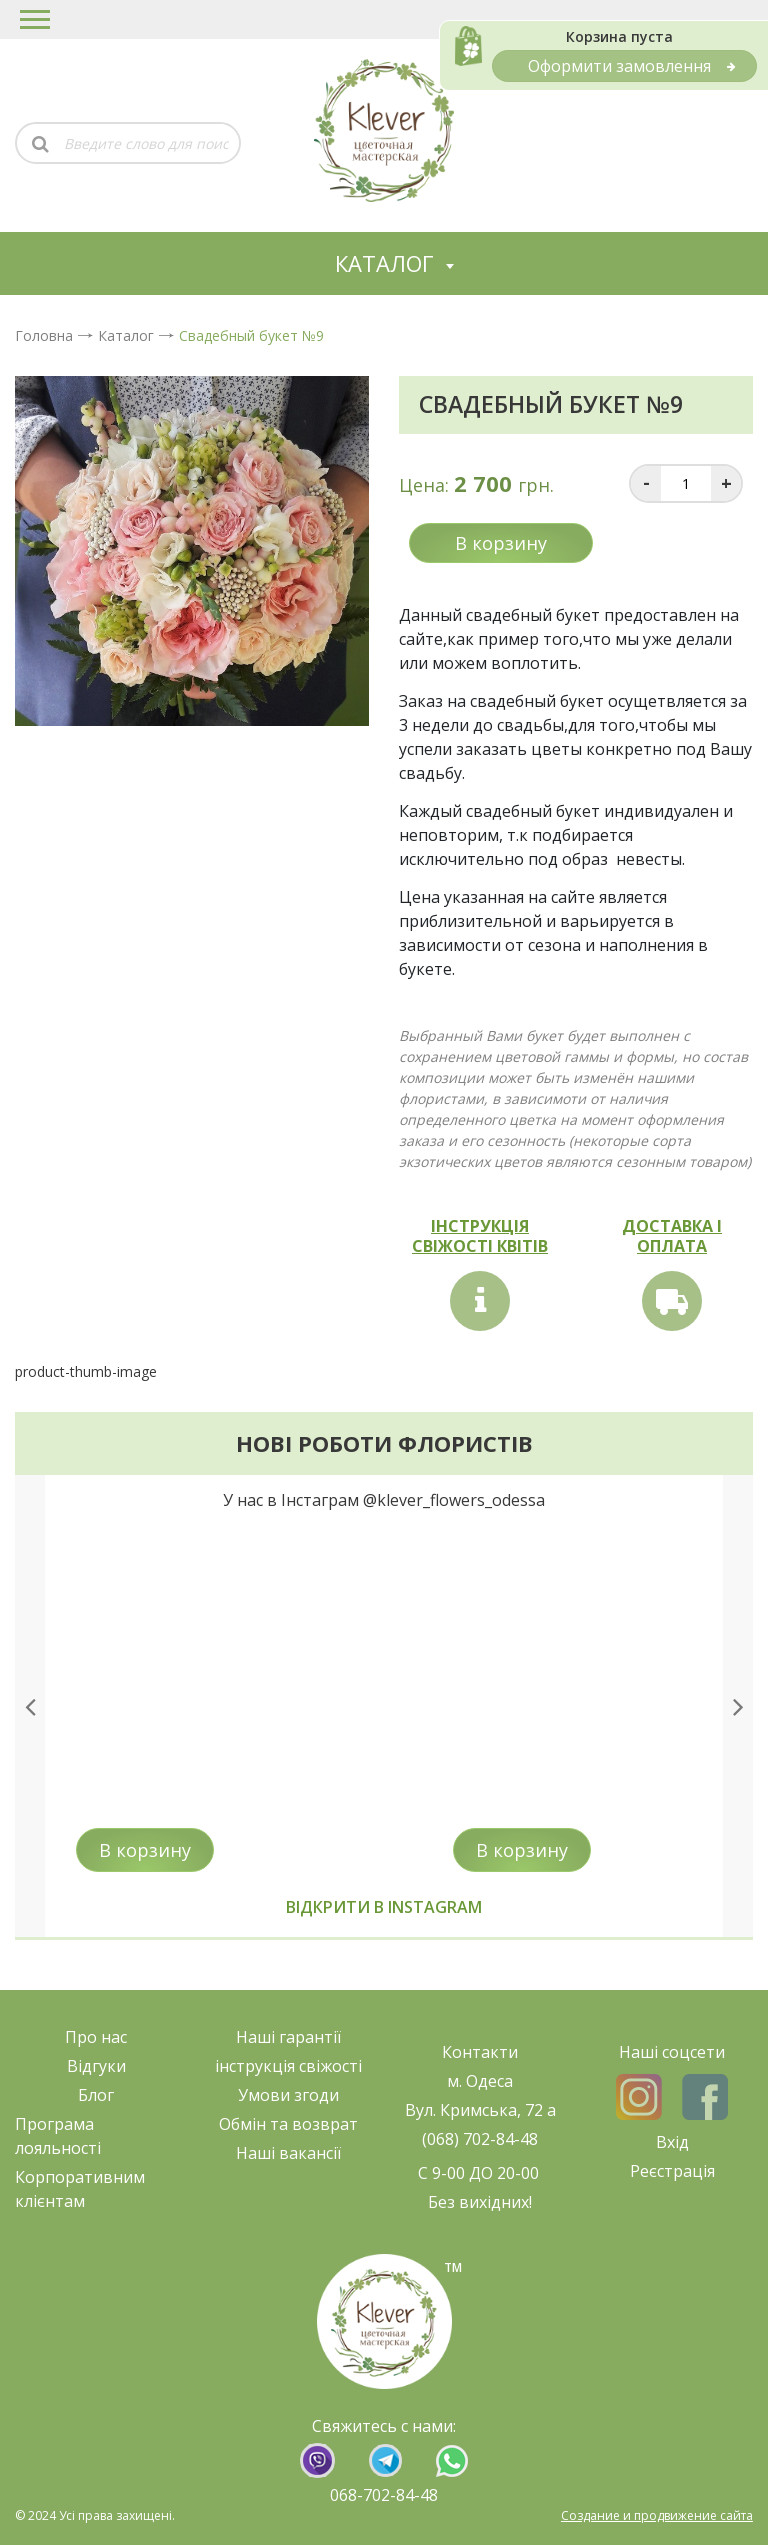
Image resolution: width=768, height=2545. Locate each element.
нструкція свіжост (288, 2066)
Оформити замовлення (632, 66)
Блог (96, 2095)
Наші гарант (284, 2037)
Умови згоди (288, 2095)
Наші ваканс (284, 2153)
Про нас (96, 2037)
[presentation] (30, 1706)
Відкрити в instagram (384, 1907)
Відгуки (96, 2066)
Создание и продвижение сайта (657, 2515)
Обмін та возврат (288, 2124)
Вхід (672, 2142)
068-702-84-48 (384, 2495)
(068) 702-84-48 (480, 2139)
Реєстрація (672, 2171)
